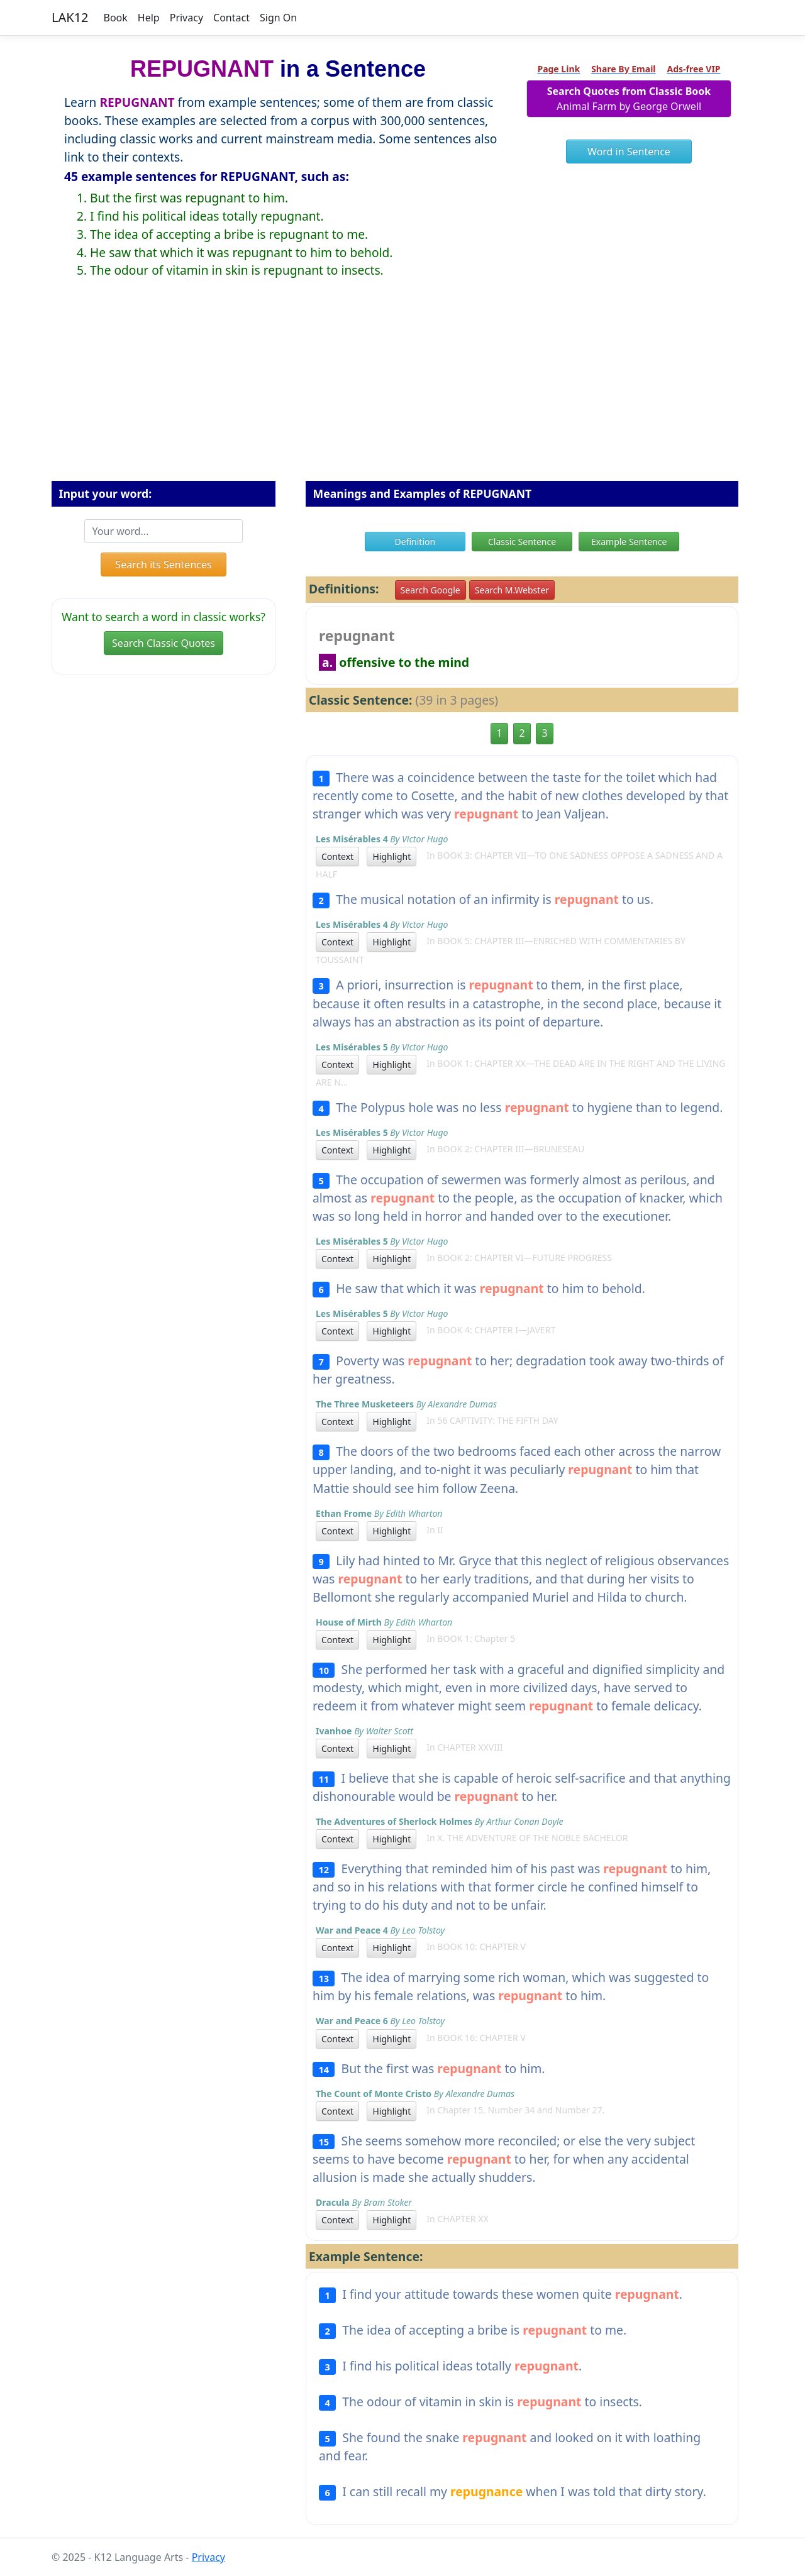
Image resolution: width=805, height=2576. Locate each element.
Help (149, 18)
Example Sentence (629, 542)
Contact (231, 18)
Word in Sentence (628, 151)
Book (116, 18)
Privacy (186, 18)
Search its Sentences (163, 564)
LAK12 (70, 17)
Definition (415, 542)
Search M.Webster (512, 590)
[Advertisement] (402, 390)
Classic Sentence (522, 542)
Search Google (430, 590)
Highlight (391, 856)
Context (337, 856)
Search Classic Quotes (163, 643)
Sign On (278, 18)
